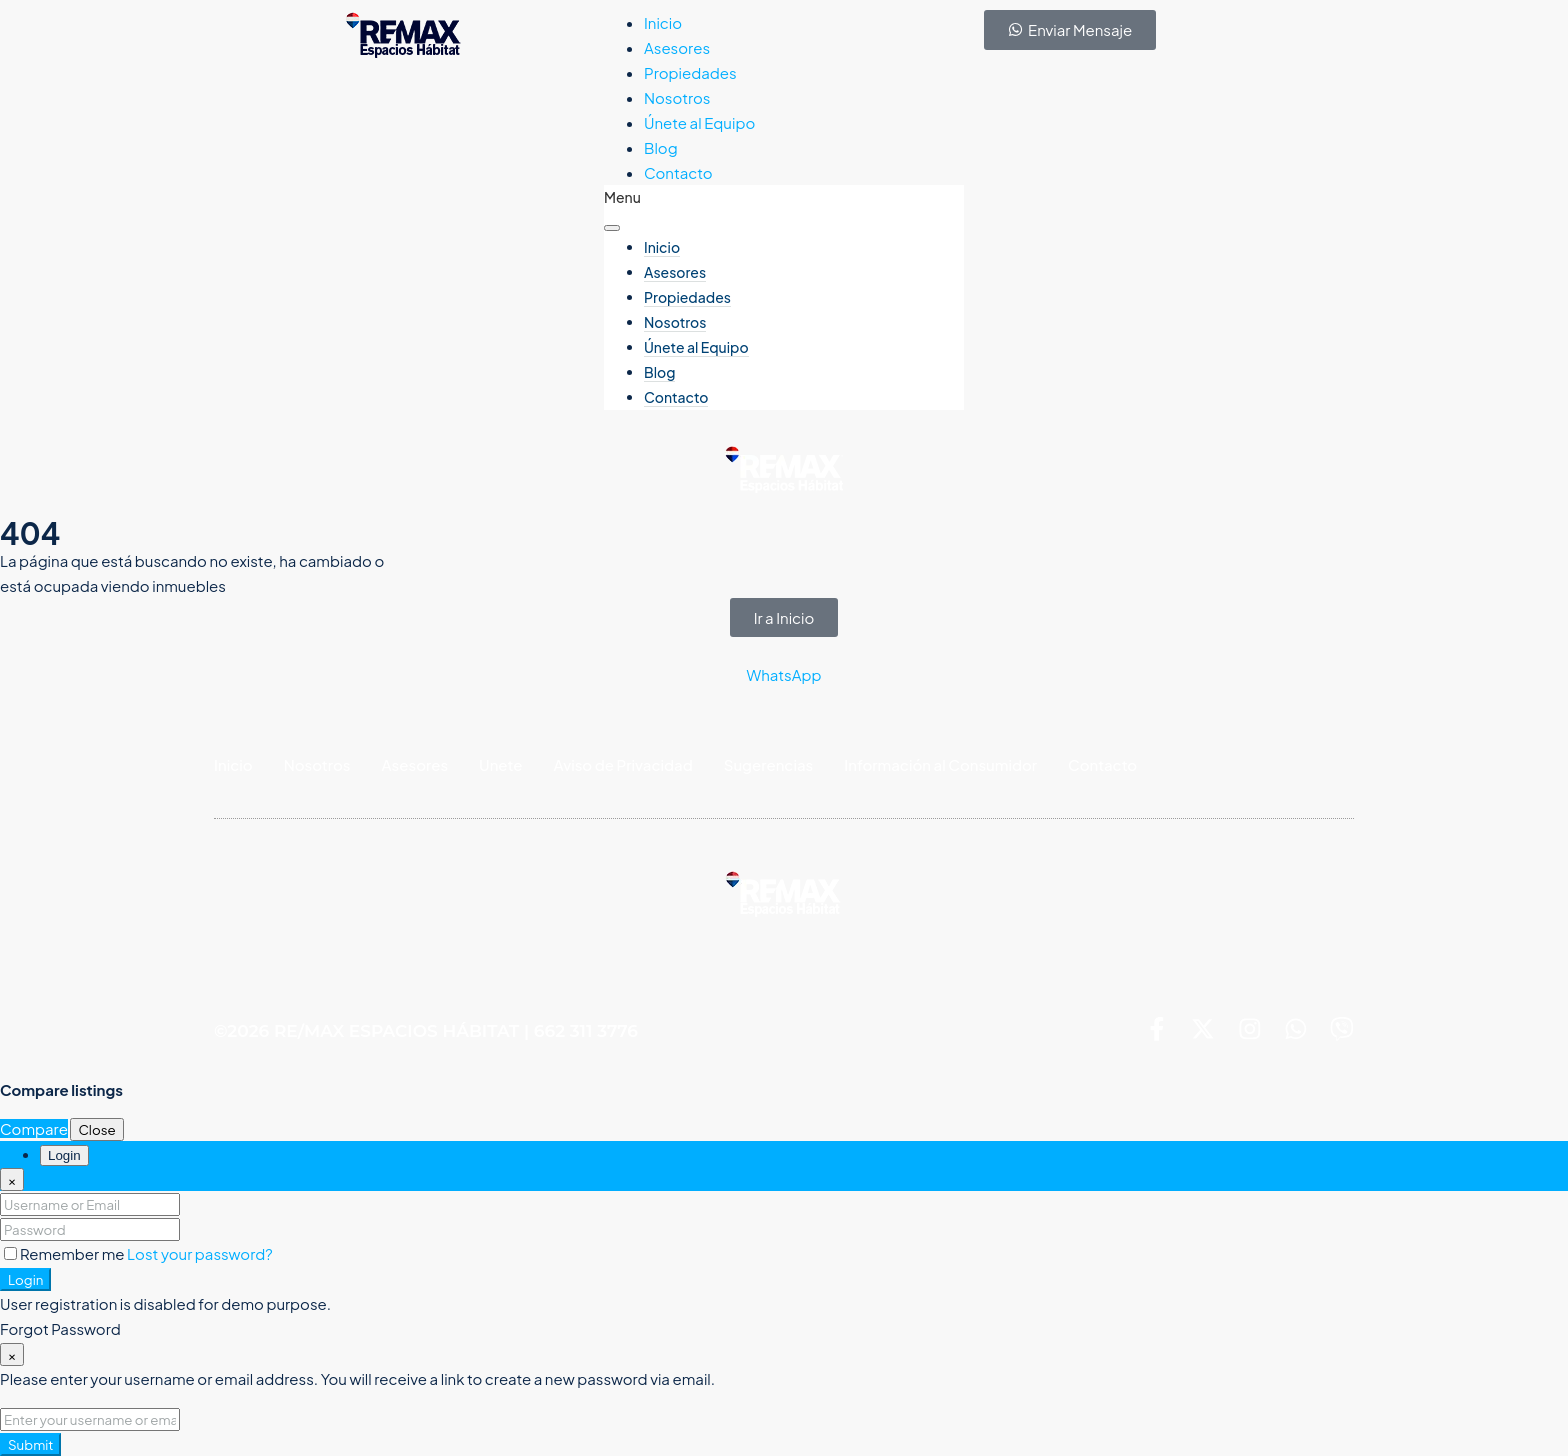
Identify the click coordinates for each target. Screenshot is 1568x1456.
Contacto (678, 172)
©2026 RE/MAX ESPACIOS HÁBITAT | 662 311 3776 (426, 1032)
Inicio (663, 22)
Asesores (677, 47)
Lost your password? (200, 1253)
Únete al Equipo (699, 122)
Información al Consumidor (940, 764)
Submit (30, 1444)
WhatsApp (783, 674)
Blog (661, 147)
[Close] (12, 1179)
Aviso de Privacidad (623, 764)
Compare (34, 1128)
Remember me (65, 1253)
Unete (500, 764)
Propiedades (690, 72)
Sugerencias (769, 764)
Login (25, 1279)
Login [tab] (64, 1155)
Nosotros (677, 97)
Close (96, 1129)
